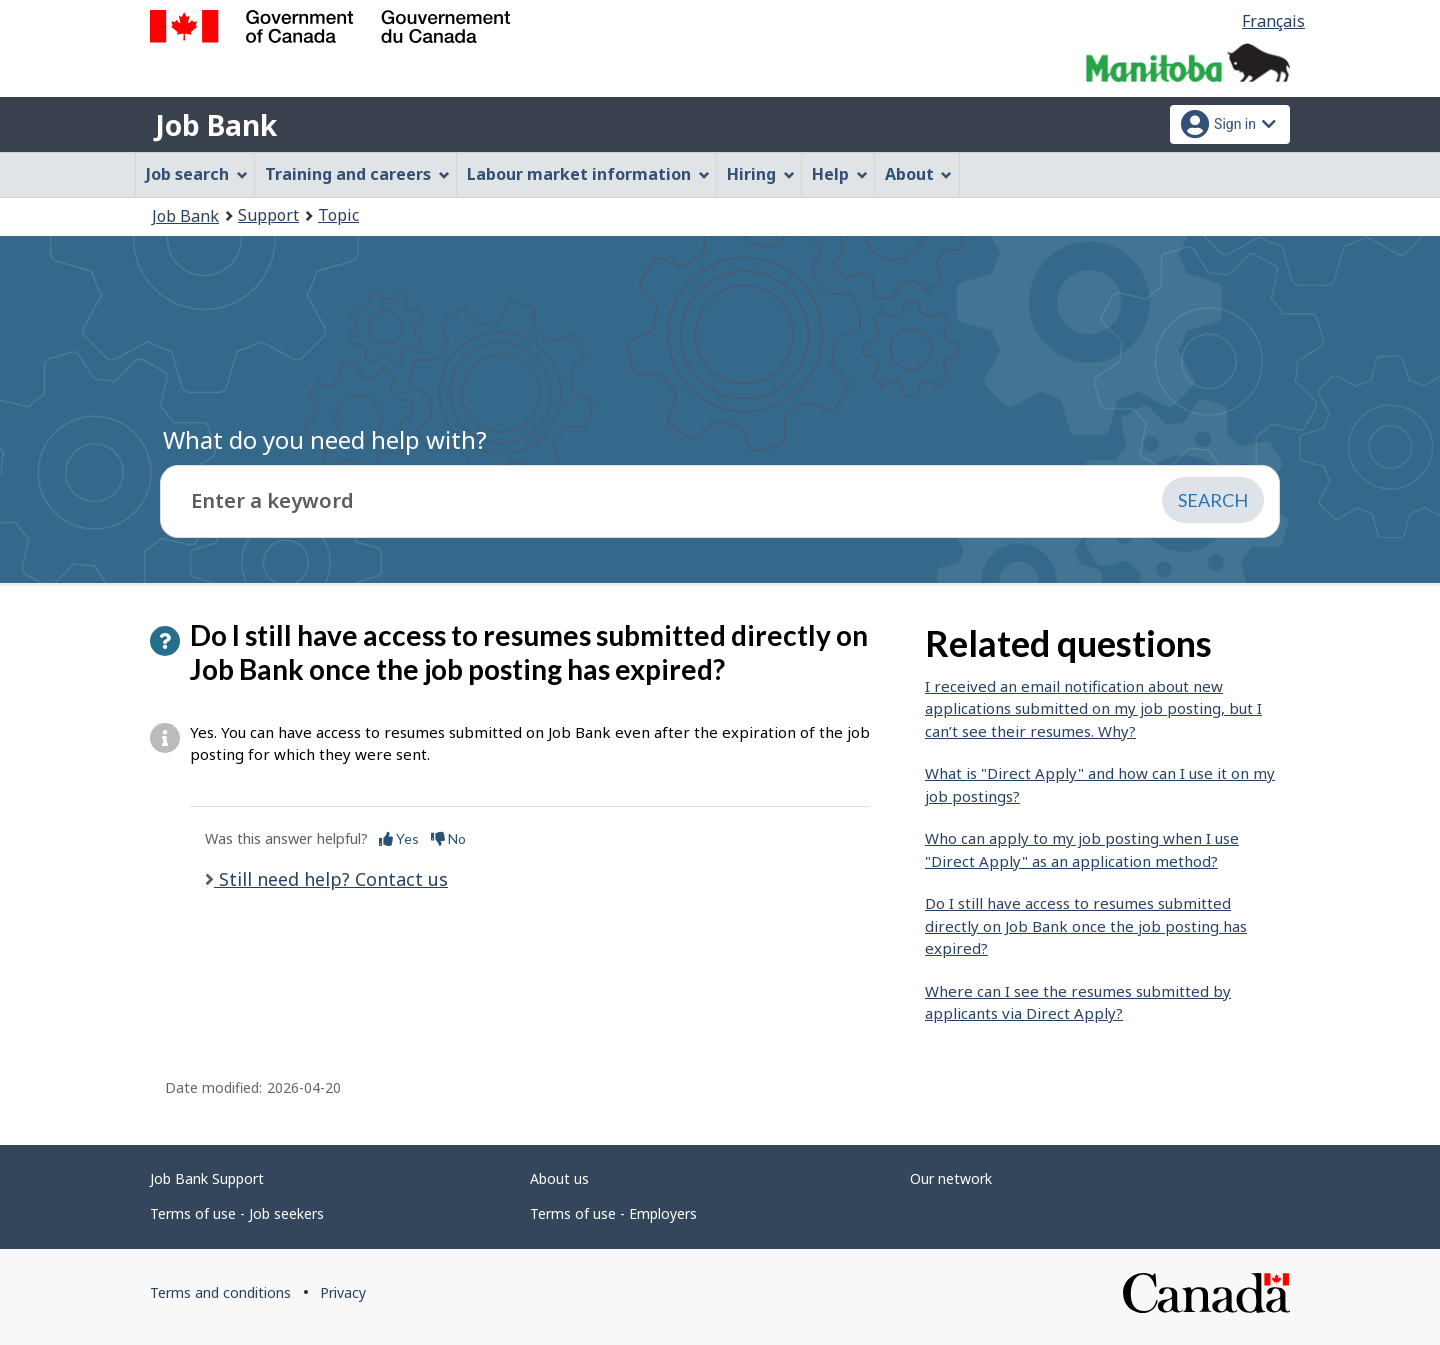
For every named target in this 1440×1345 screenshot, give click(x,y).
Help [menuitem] (840, 174)
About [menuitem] (919, 174)
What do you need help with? (325, 439)
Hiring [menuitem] (761, 174)
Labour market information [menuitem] (588, 174)
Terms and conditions (220, 1292)
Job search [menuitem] (197, 174)
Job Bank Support (207, 1178)
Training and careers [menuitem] (357, 174)
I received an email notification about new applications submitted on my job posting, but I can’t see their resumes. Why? (1093, 708)
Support (268, 215)
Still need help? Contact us (331, 879)
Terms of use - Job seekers (237, 1213)
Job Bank (216, 125)
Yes (399, 838)
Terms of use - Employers (613, 1213)
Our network (951, 1178)
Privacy (343, 1292)
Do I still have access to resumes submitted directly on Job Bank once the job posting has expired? (1086, 925)
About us (559, 1178)
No (448, 838)
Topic (338, 215)
